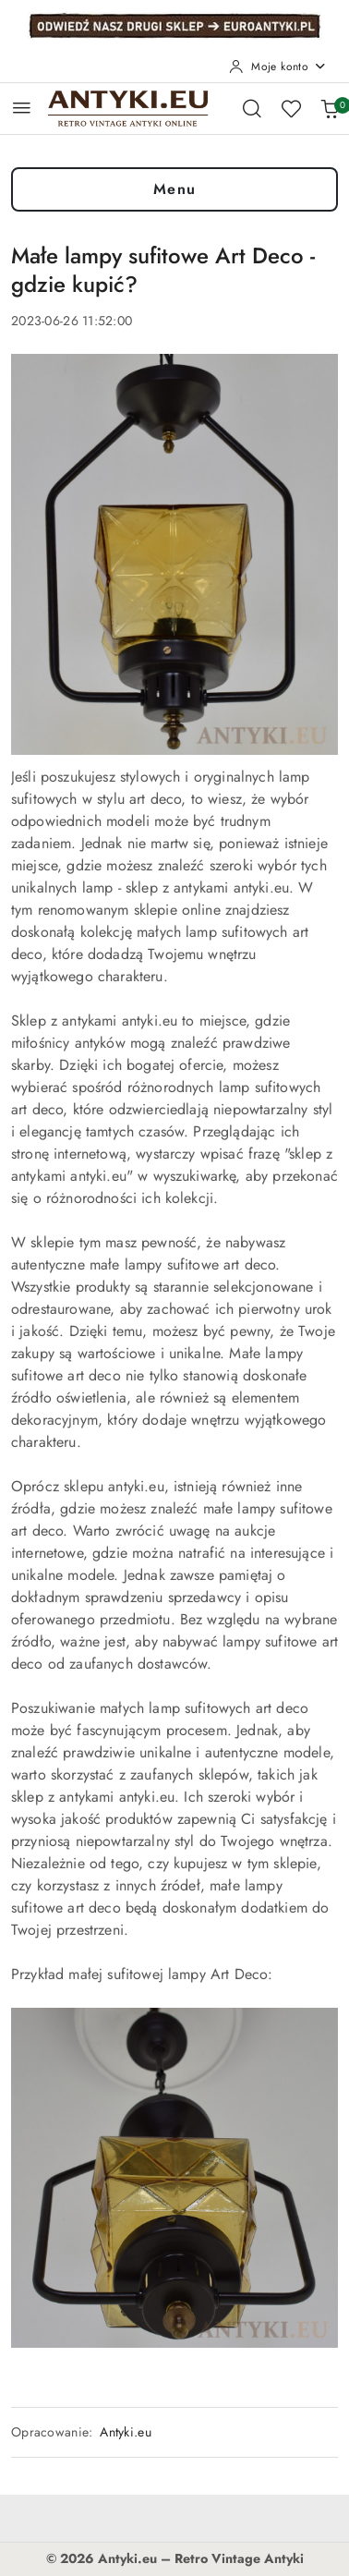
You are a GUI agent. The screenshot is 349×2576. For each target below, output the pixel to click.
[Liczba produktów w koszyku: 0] (329, 108)
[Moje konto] (278, 66)
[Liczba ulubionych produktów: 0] (291, 108)
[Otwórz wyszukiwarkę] (252, 108)
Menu (175, 189)
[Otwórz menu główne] (21, 107)
